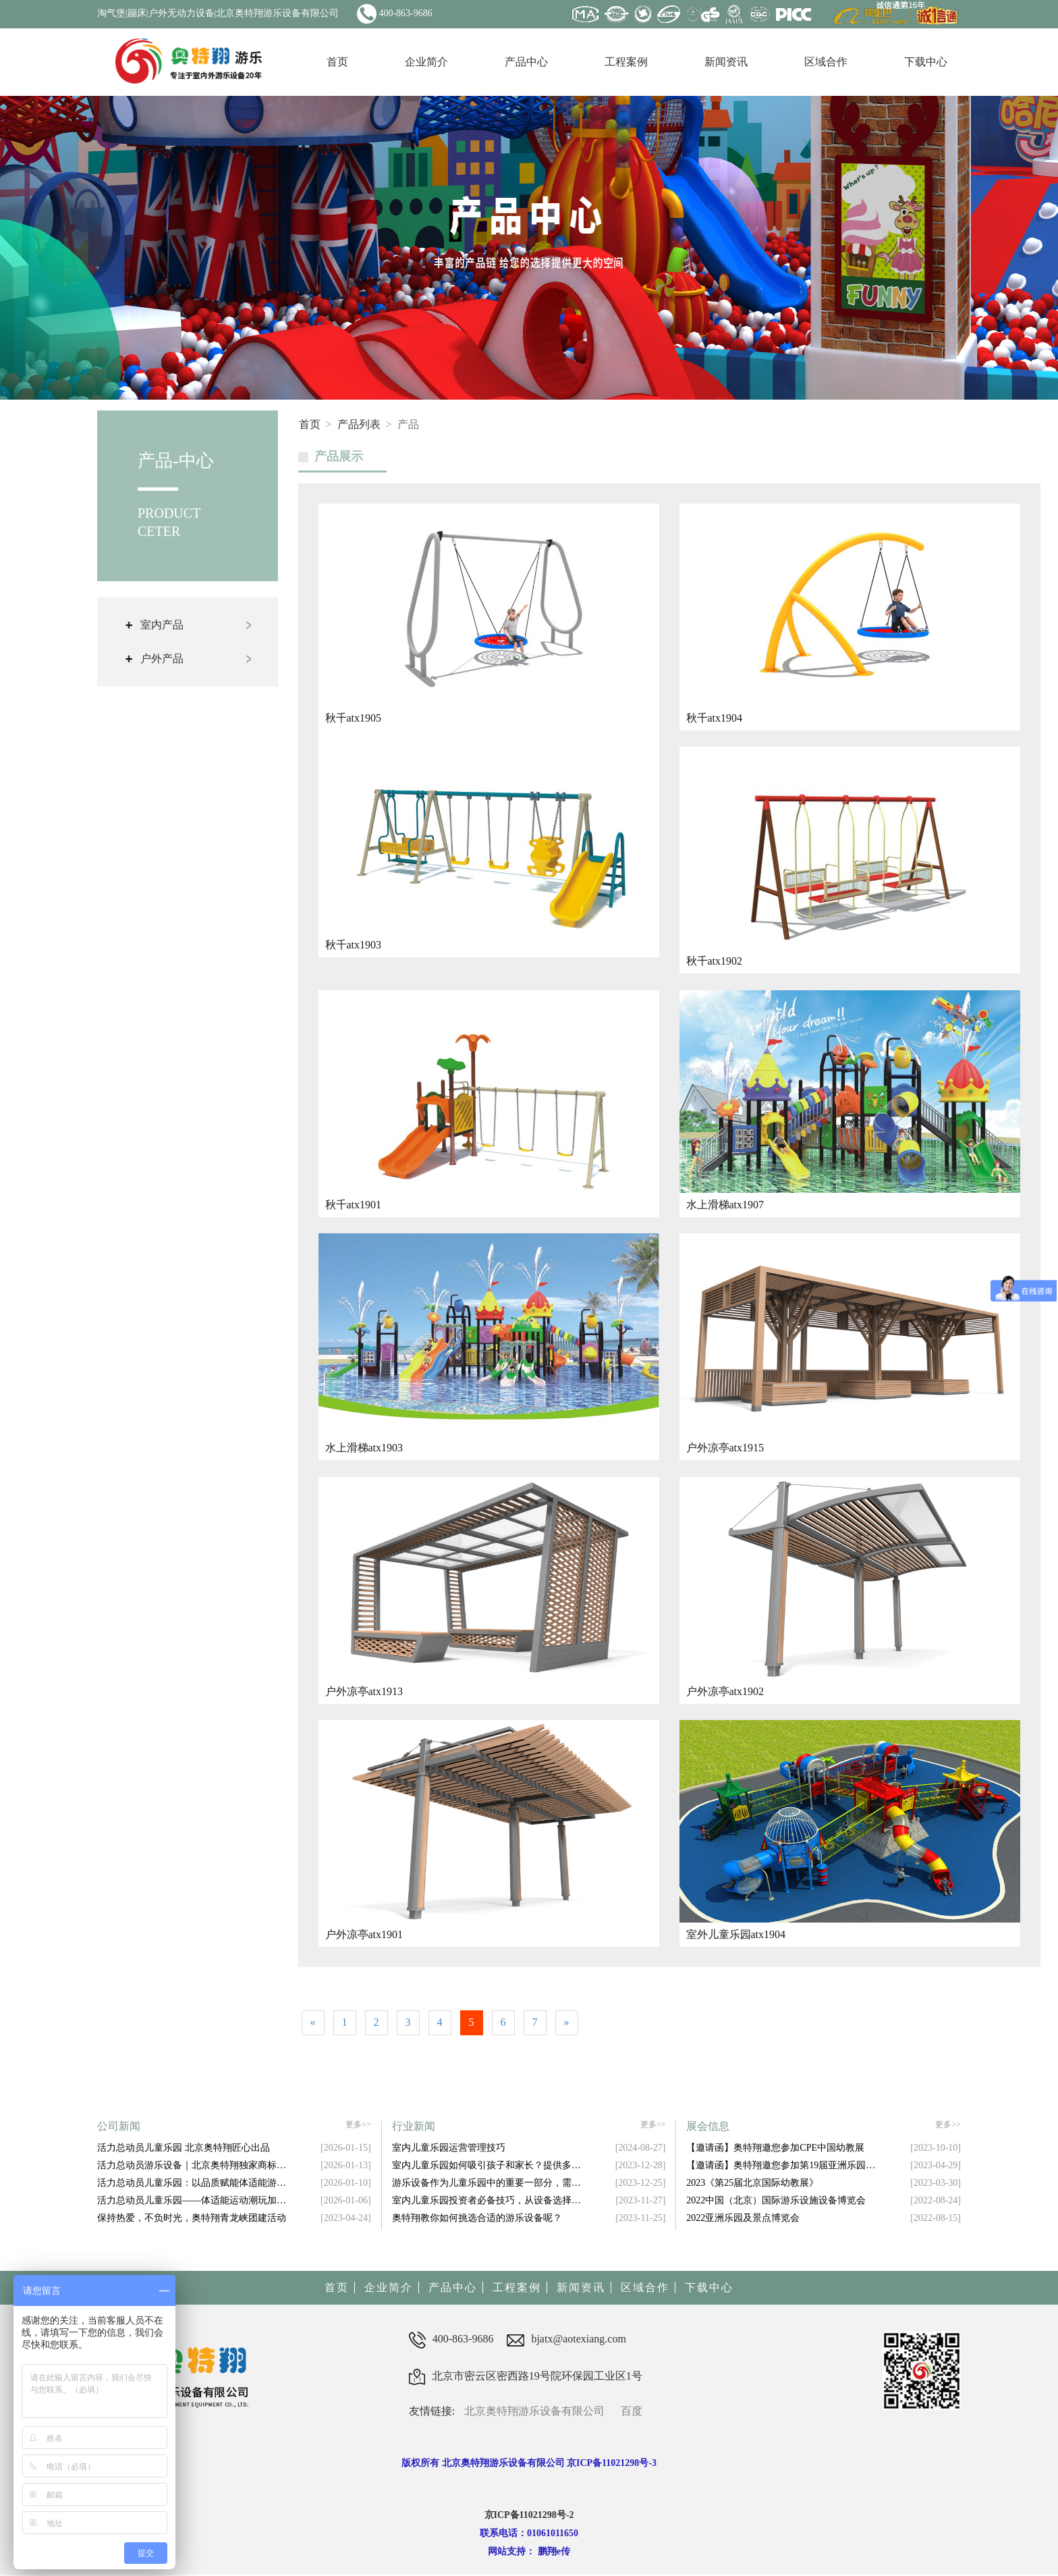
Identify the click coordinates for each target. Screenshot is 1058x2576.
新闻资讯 (726, 62)
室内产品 (162, 624)
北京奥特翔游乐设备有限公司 (534, 2413)
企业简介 (426, 62)
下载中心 (925, 62)
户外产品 (162, 658)
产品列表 (359, 424)
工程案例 (626, 62)
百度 (631, 2413)
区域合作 (825, 62)
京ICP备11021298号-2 (529, 2517)
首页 (337, 62)
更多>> (358, 2126)
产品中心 (526, 62)
